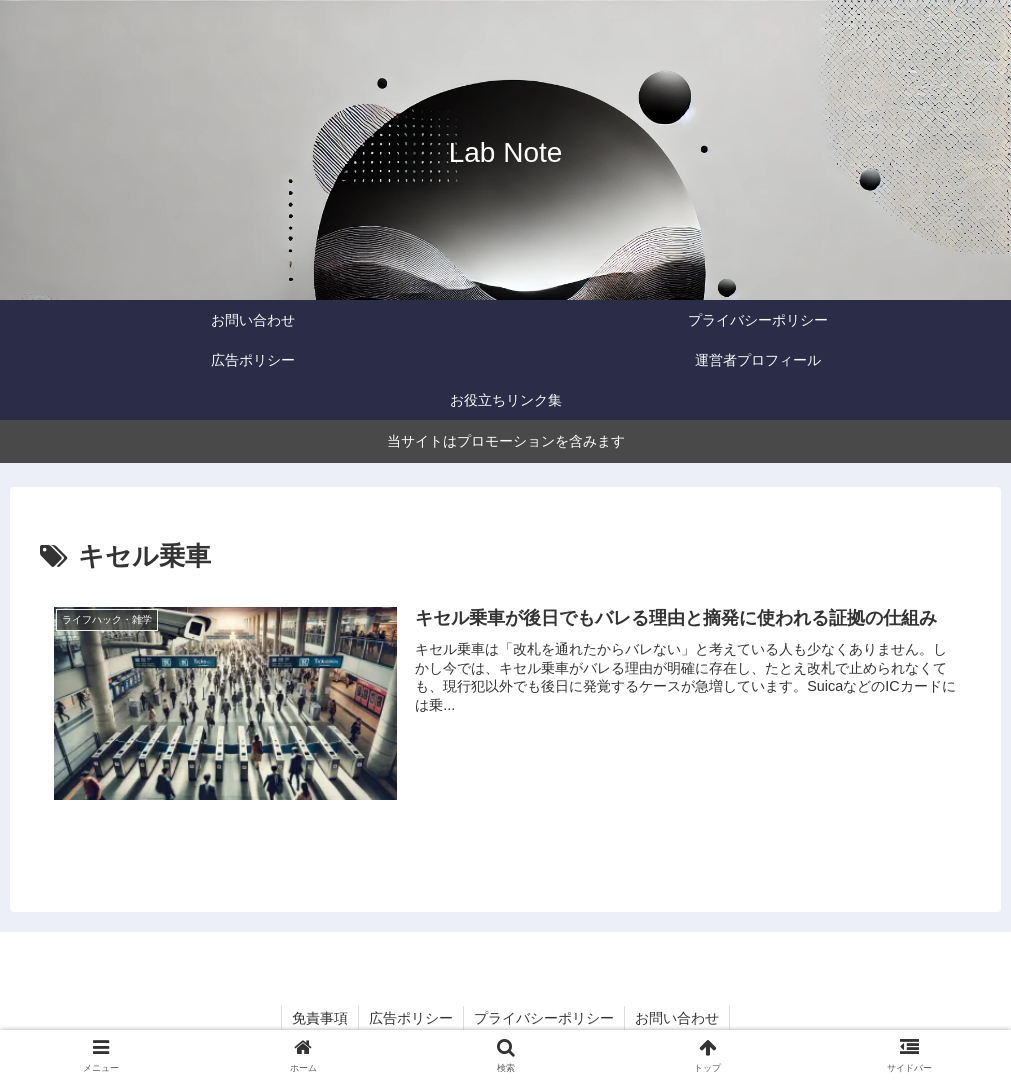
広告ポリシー (411, 1018)
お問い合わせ (677, 1018)
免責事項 (320, 1018)
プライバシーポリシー (544, 1018)
